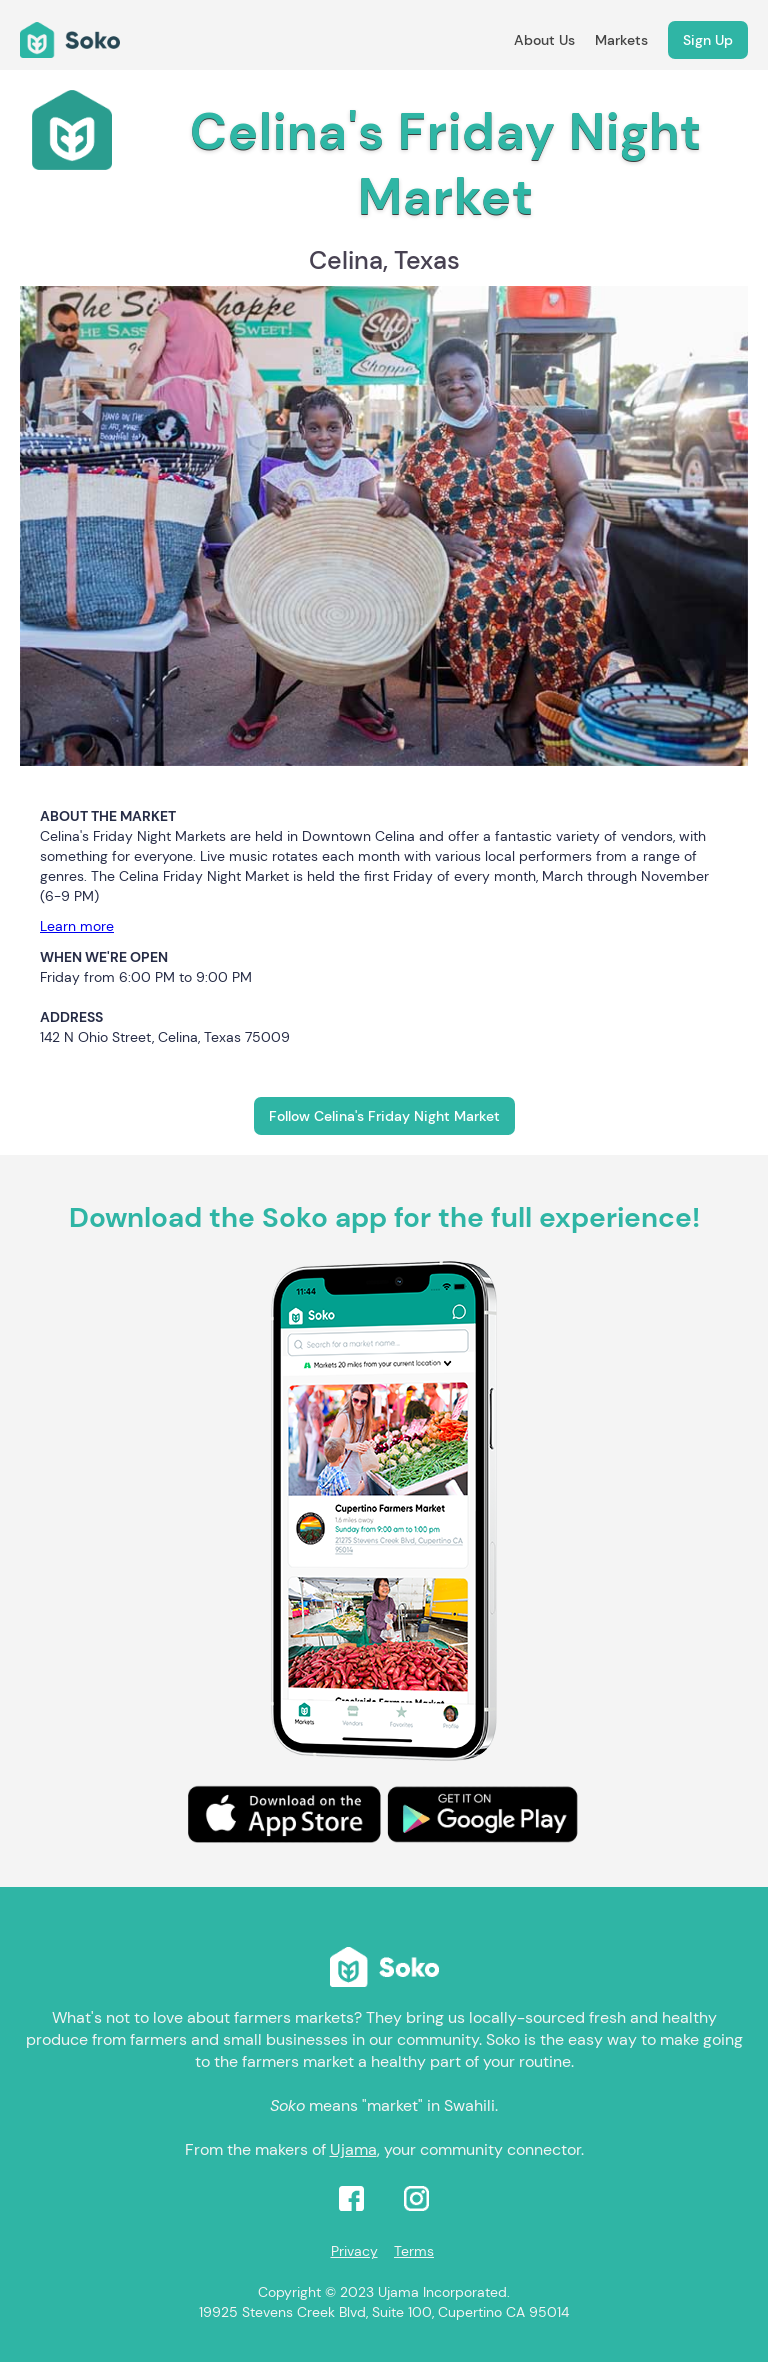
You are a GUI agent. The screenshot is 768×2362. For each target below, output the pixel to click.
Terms (414, 2251)
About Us (544, 40)
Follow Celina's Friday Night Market (384, 1116)
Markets (621, 40)
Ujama (353, 2149)
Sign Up (708, 40)
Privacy (354, 2251)
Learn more (77, 926)
